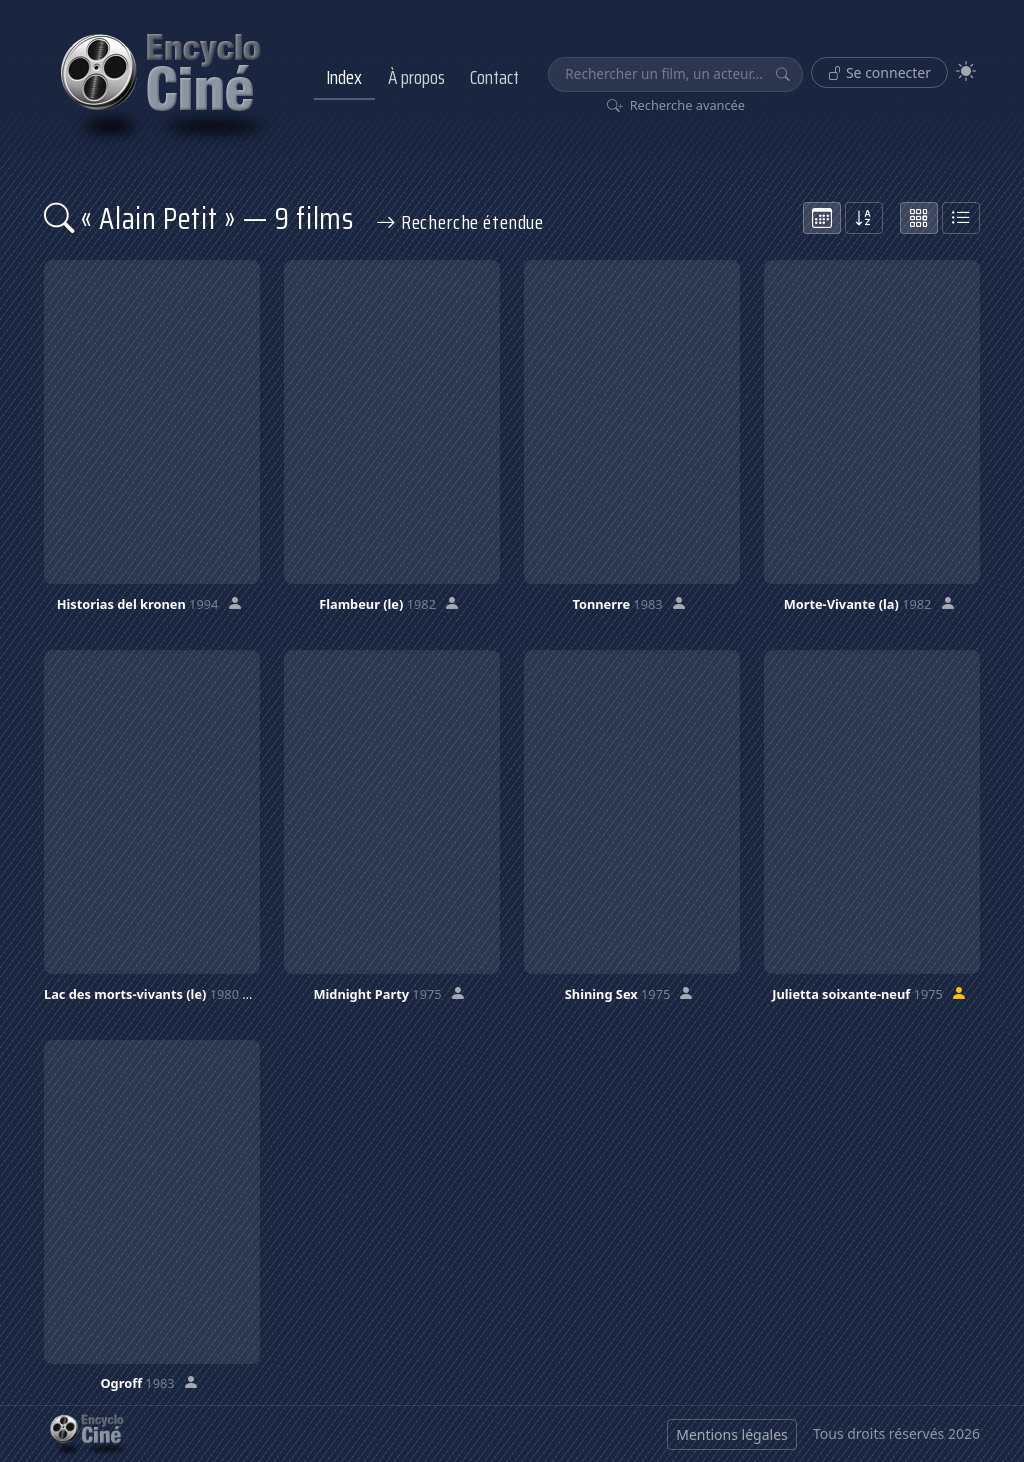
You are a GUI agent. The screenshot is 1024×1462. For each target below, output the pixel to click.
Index (344, 77)
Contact (494, 77)
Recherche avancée (676, 105)
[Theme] (966, 71)
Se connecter (879, 72)
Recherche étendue (460, 222)
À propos (416, 77)
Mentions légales (732, 1434)
